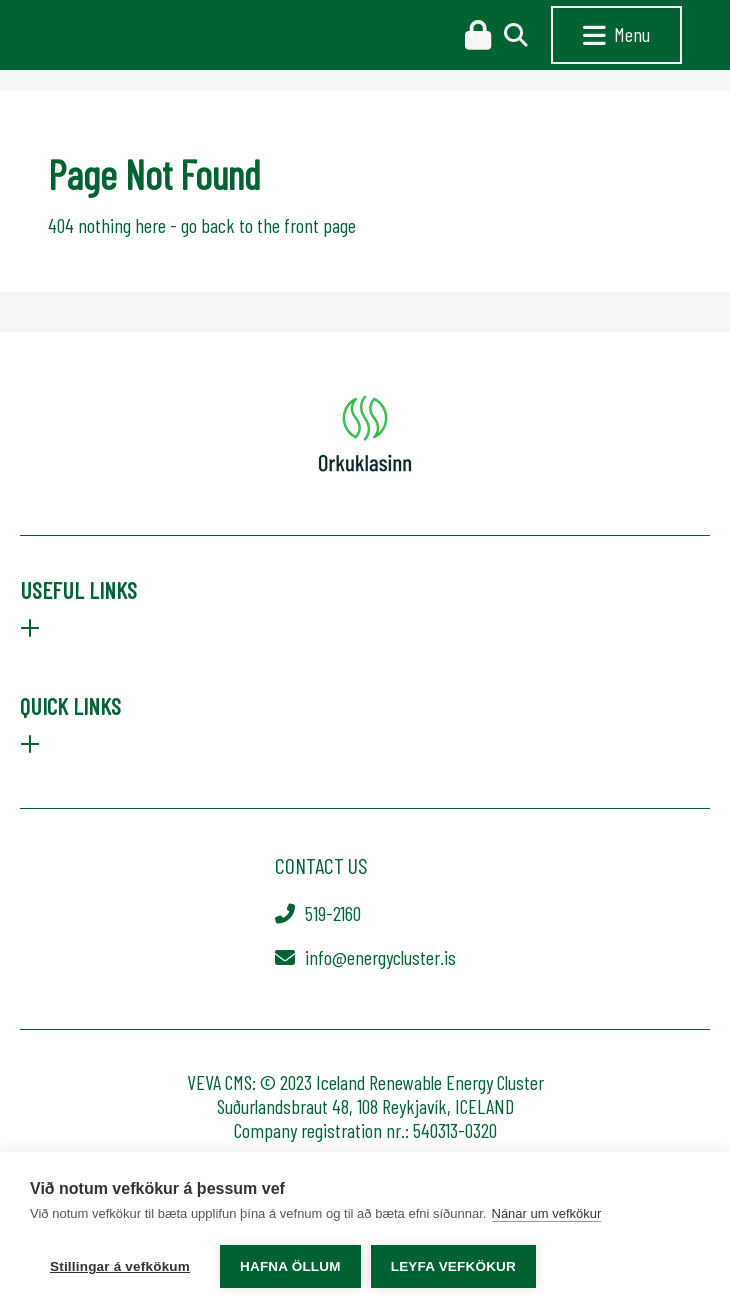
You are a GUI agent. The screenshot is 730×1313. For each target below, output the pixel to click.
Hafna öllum (290, 1266)
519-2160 (333, 913)
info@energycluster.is (380, 957)
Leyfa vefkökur (453, 1266)
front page (320, 225)
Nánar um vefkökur (547, 1213)
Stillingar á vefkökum (120, 1266)
